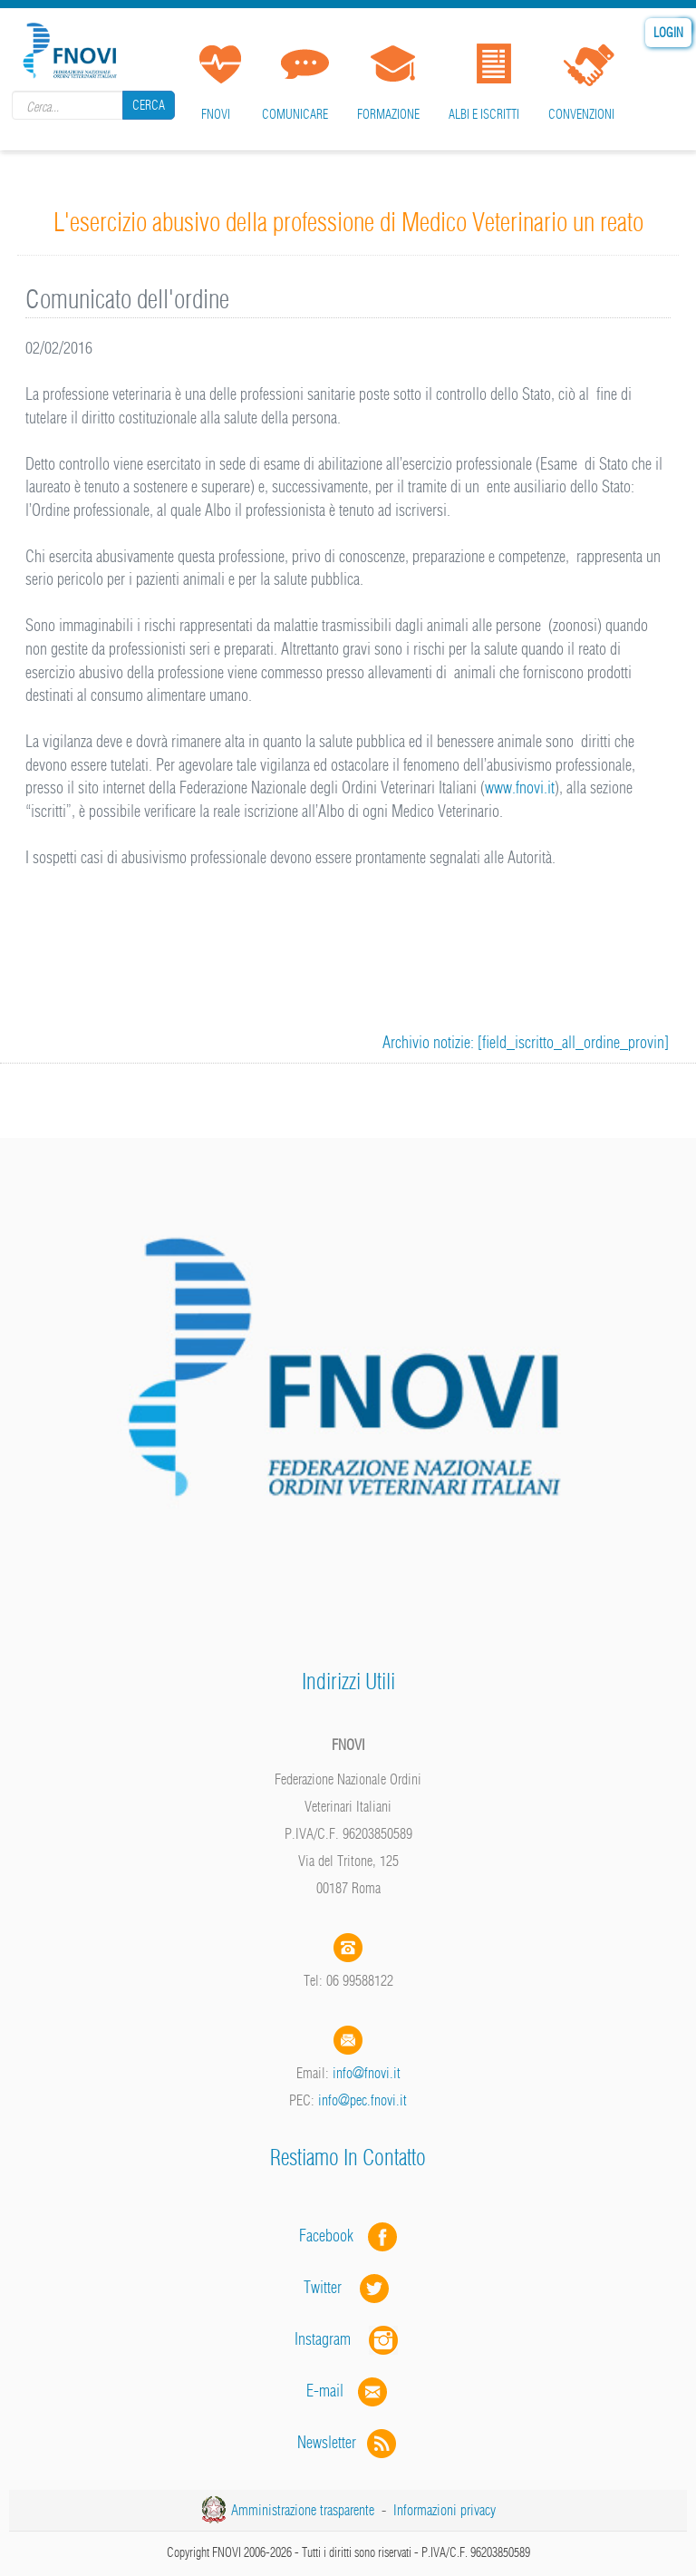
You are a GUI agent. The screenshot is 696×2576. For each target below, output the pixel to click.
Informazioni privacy (444, 2510)
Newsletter (348, 2442)
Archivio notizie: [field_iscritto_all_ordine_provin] (525, 1042)
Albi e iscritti (484, 114)
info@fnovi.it (367, 2073)
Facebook (331, 2235)
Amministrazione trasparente (302, 2510)
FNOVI (215, 114)
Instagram (348, 2338)
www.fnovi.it (520, 787)
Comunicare (295, 114)
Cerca (148, 105)
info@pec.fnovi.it (362, 2100)
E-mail (324, 2390)
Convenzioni (581, 114)
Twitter (348, 2287)
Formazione (388, 114)
